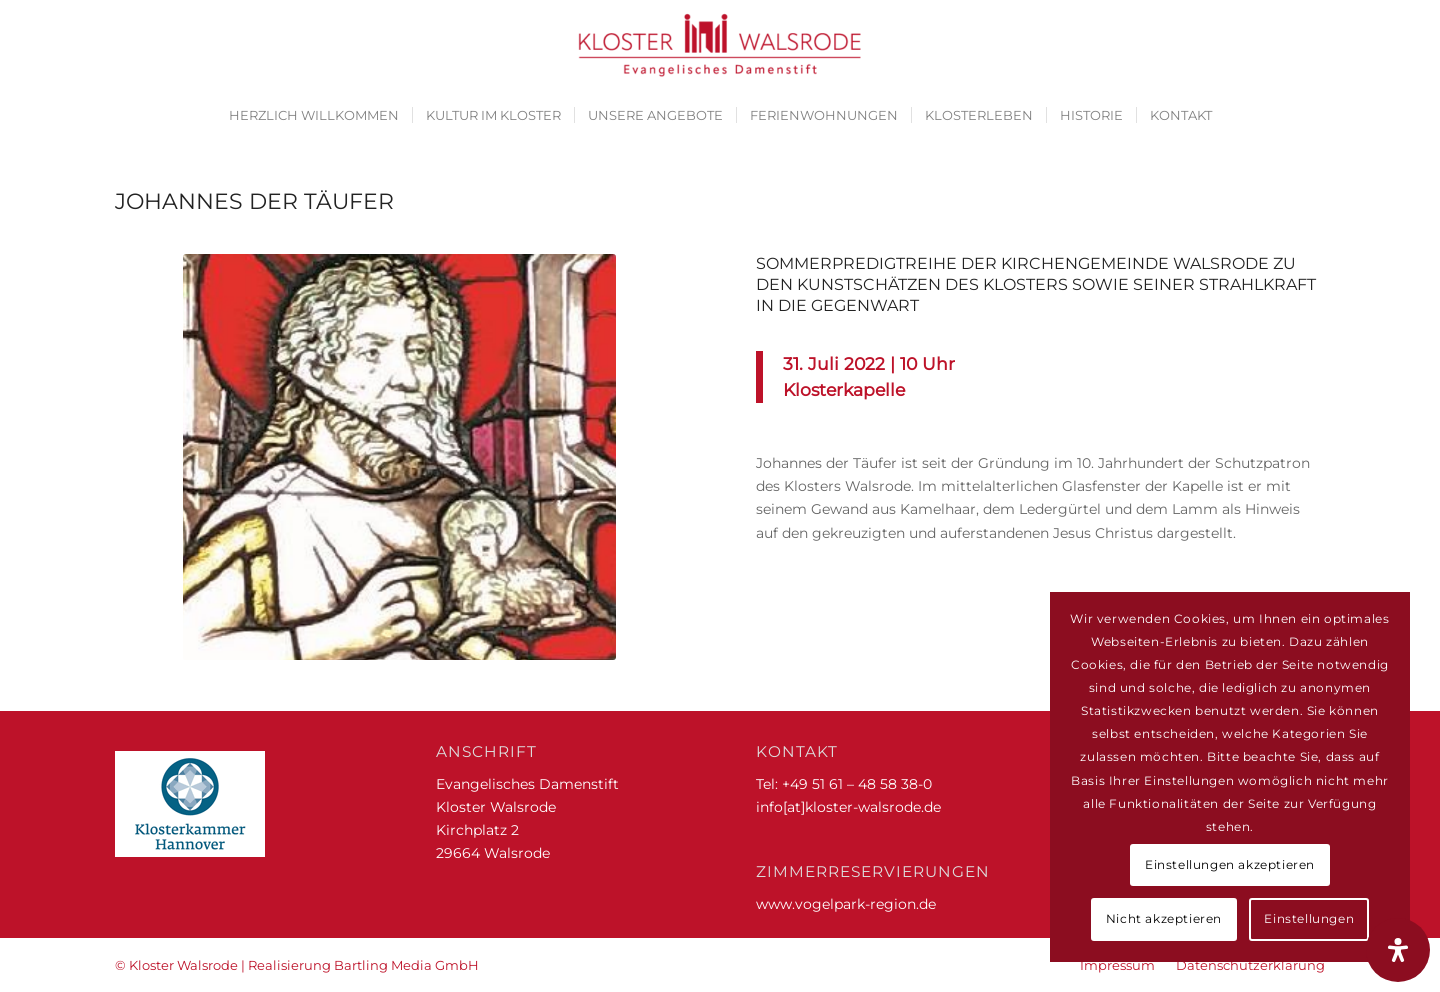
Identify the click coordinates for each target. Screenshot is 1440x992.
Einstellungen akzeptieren (1230, 864)
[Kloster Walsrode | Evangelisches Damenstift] (720, 45)
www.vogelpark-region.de (846, 904)
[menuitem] (314, 115)
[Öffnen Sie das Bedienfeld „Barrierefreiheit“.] (1398, 950)
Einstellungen (1309, 918)
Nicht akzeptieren (1164, 918)
